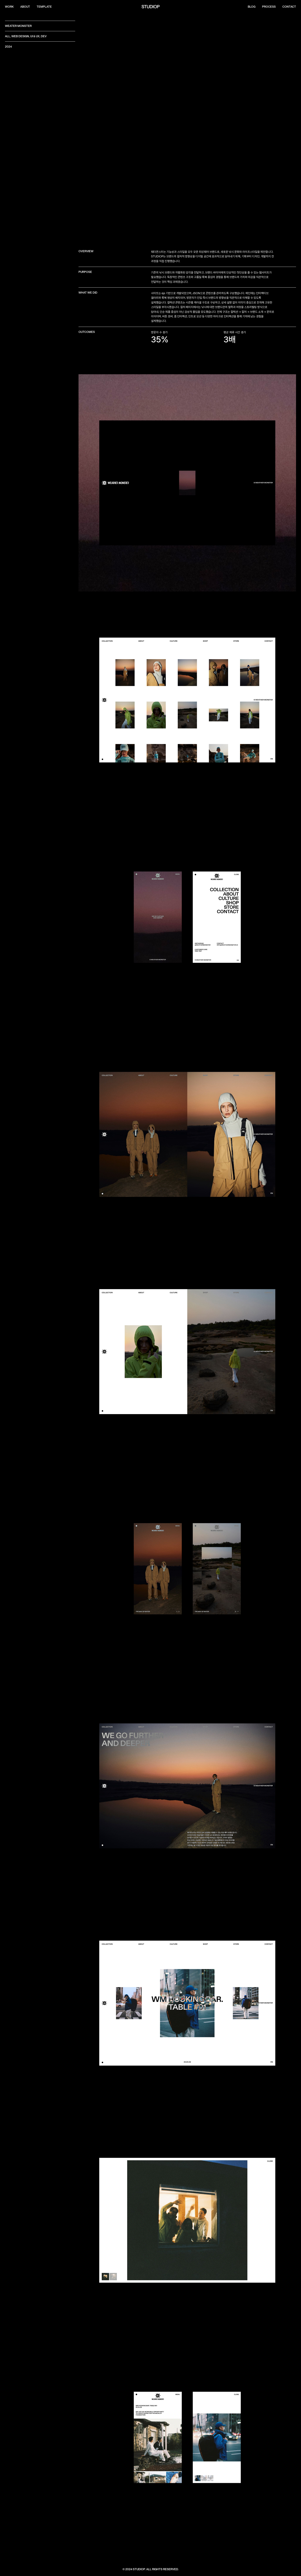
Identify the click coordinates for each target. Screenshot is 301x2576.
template (44, 6)
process (269, 6)
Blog (251, 6)
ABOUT (25, 6)
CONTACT (289, 6)
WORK (9, 6)
